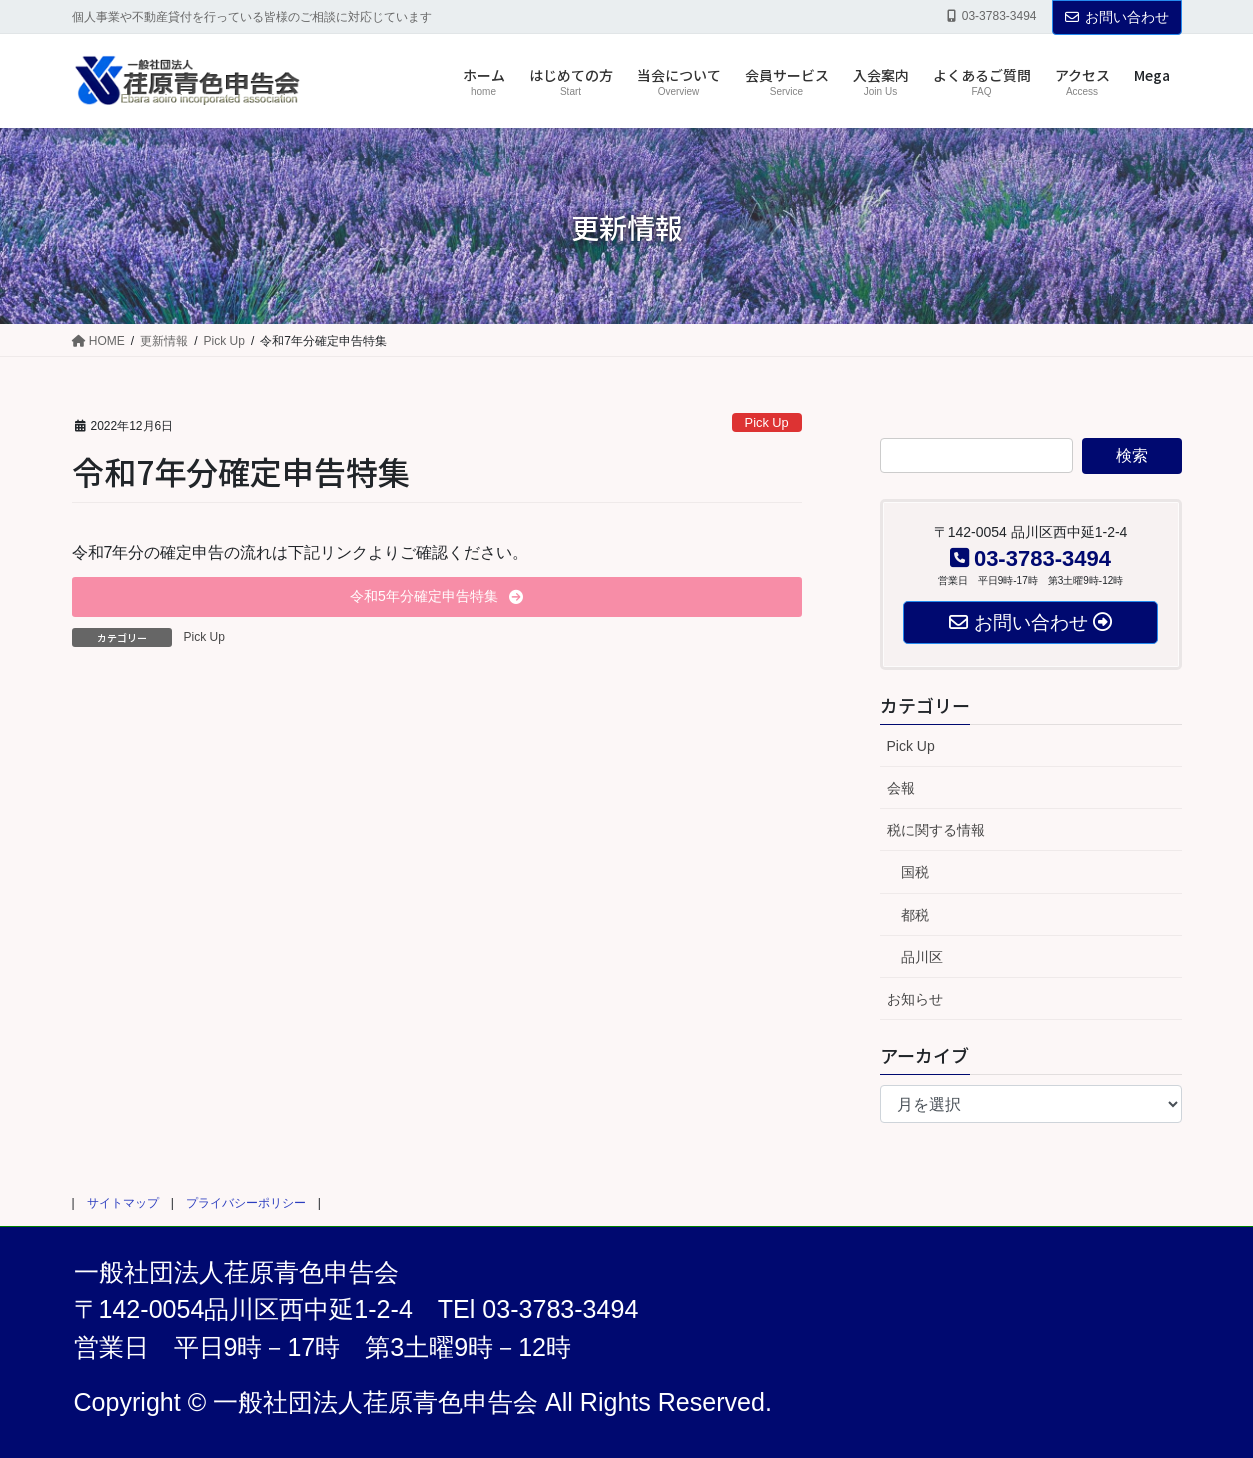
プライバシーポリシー (246, 1203)
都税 (915, 915)
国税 (915, 872)
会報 (901, 788)
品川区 (922, 957)
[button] (437, 597)
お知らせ (915, 999)
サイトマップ (123, 1203)
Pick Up (767, 422)
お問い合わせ (1117, 17)
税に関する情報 (936, 830)
